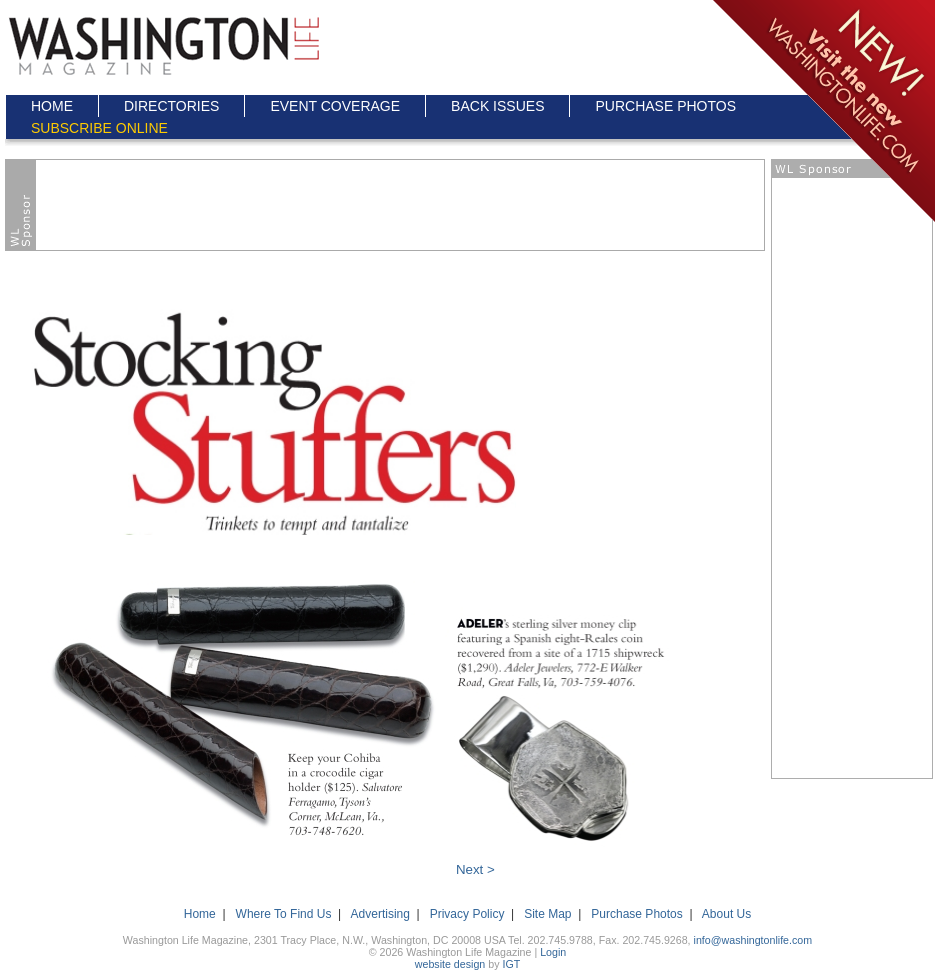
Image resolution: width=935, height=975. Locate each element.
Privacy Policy (467, 914)
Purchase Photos (636, 914)
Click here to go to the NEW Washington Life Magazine (822, 112)
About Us (726, 914)
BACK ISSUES (497, 106)
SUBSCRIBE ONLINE (99, 128)
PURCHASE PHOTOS (665, 106)
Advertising (380, 914)
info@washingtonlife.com (753, 940)
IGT (511, 964)
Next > (475, 869)
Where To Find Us (284, 914)
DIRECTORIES (171, 106)
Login (553, 952)
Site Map (547, 914)
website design (450, 964)
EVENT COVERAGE (335, 106)
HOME (52, 106)
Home (200, 914)
